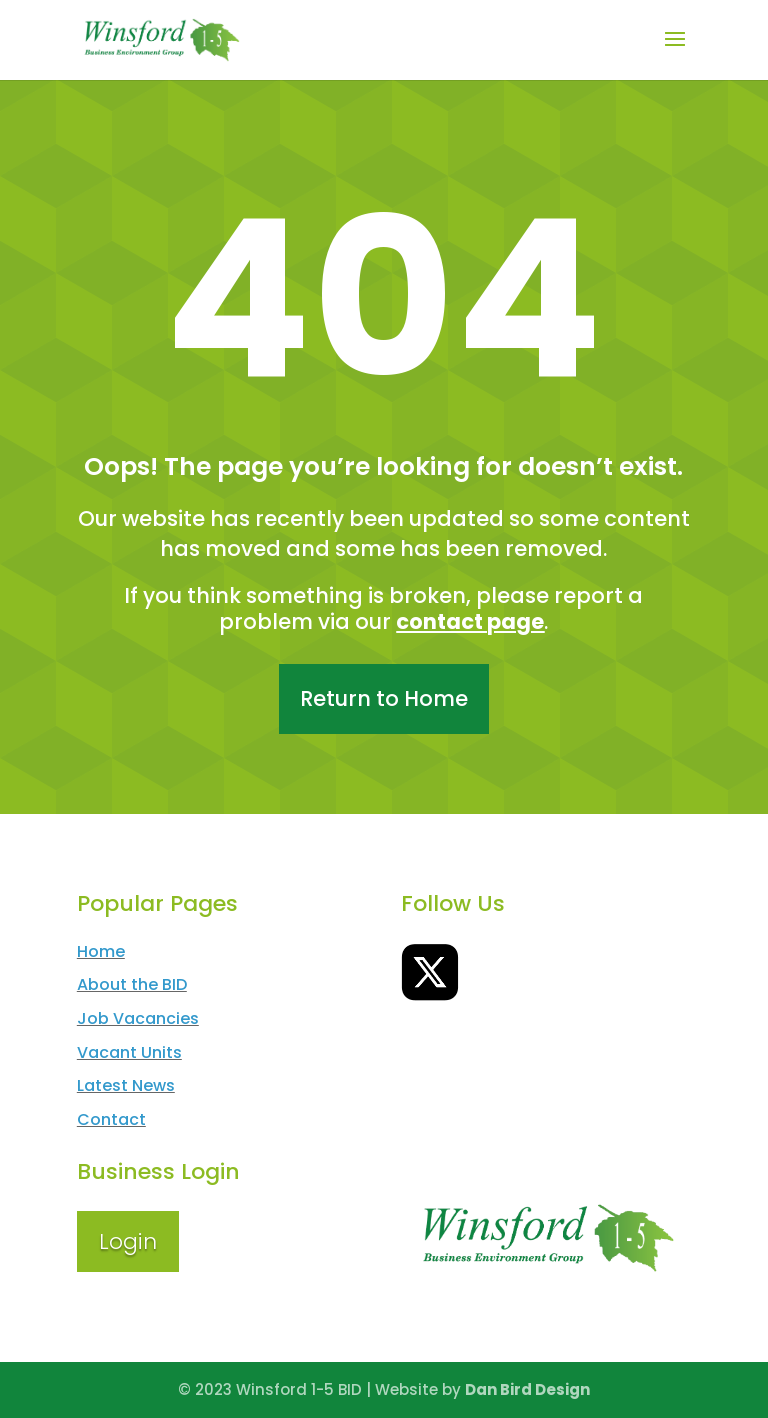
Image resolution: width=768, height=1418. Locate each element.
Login (128, 1241)
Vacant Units (129, 1052)
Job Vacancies (138, 1018)
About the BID (132, 984)
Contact (111, 1119)
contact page (470, 621)
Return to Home (384, 698)
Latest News (126, 1085)
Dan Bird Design (527, 1389)
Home (101, 951)
